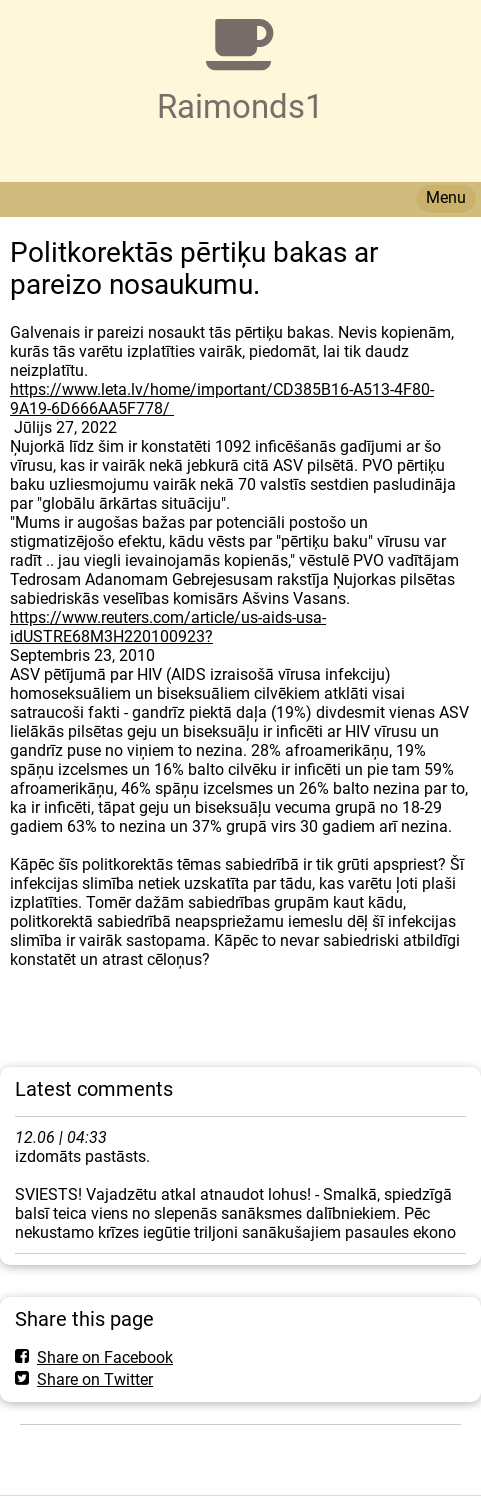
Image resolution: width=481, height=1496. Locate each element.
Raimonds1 (240, 106)
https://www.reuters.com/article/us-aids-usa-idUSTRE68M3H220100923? (168, 627)
